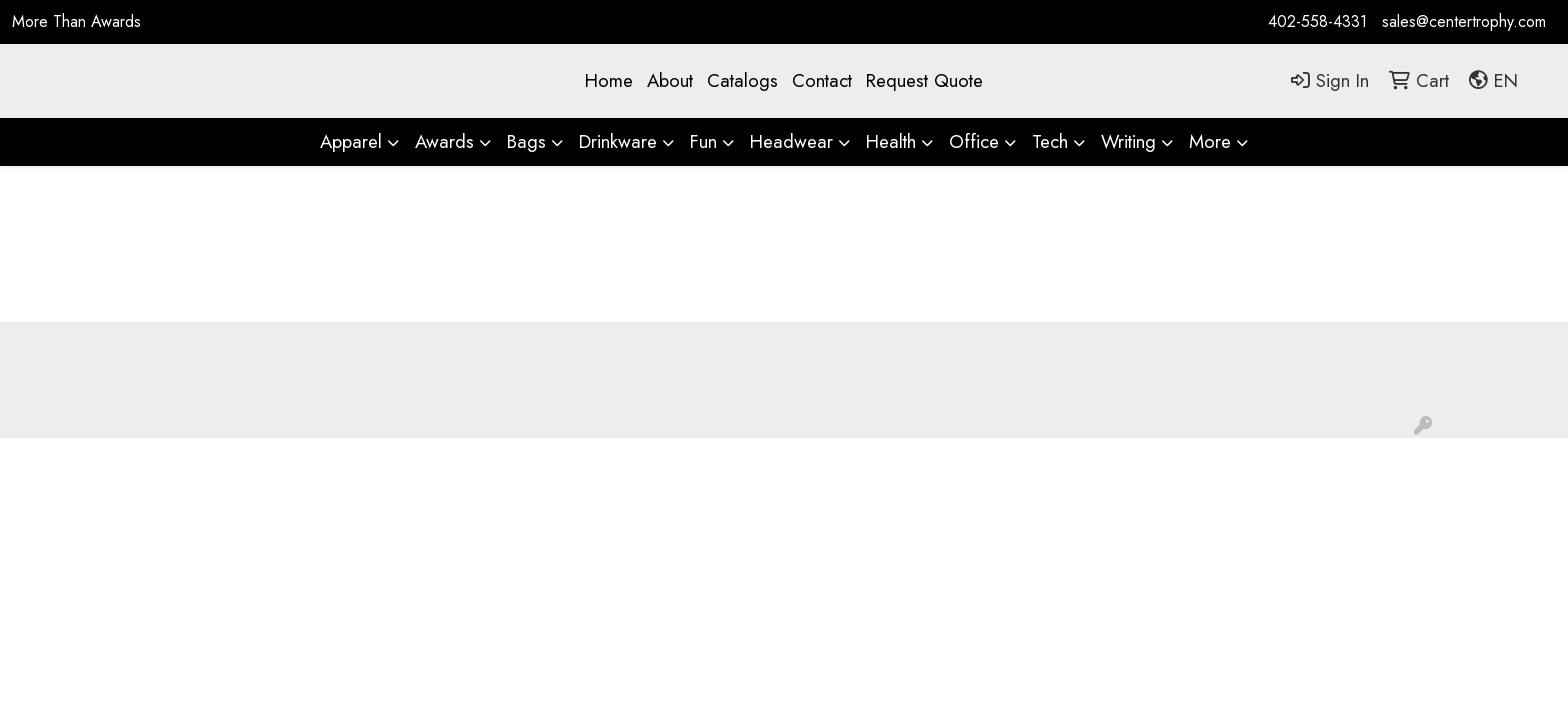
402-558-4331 (1317, 21)
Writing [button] (1128, 141)
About (670, 80)
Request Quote (924, 80)
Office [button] (974, 141)
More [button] (1210, 141)
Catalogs (742, 80)
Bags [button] (526, 141)
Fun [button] (703, 141)
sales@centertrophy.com (1464, 21)
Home (609, 80)
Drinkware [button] (618, 141)
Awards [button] (444, 141)
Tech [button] (1050, 141)
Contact (822, 80)
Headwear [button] (791, 141)
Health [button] (891, 141)
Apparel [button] (351, 141)
